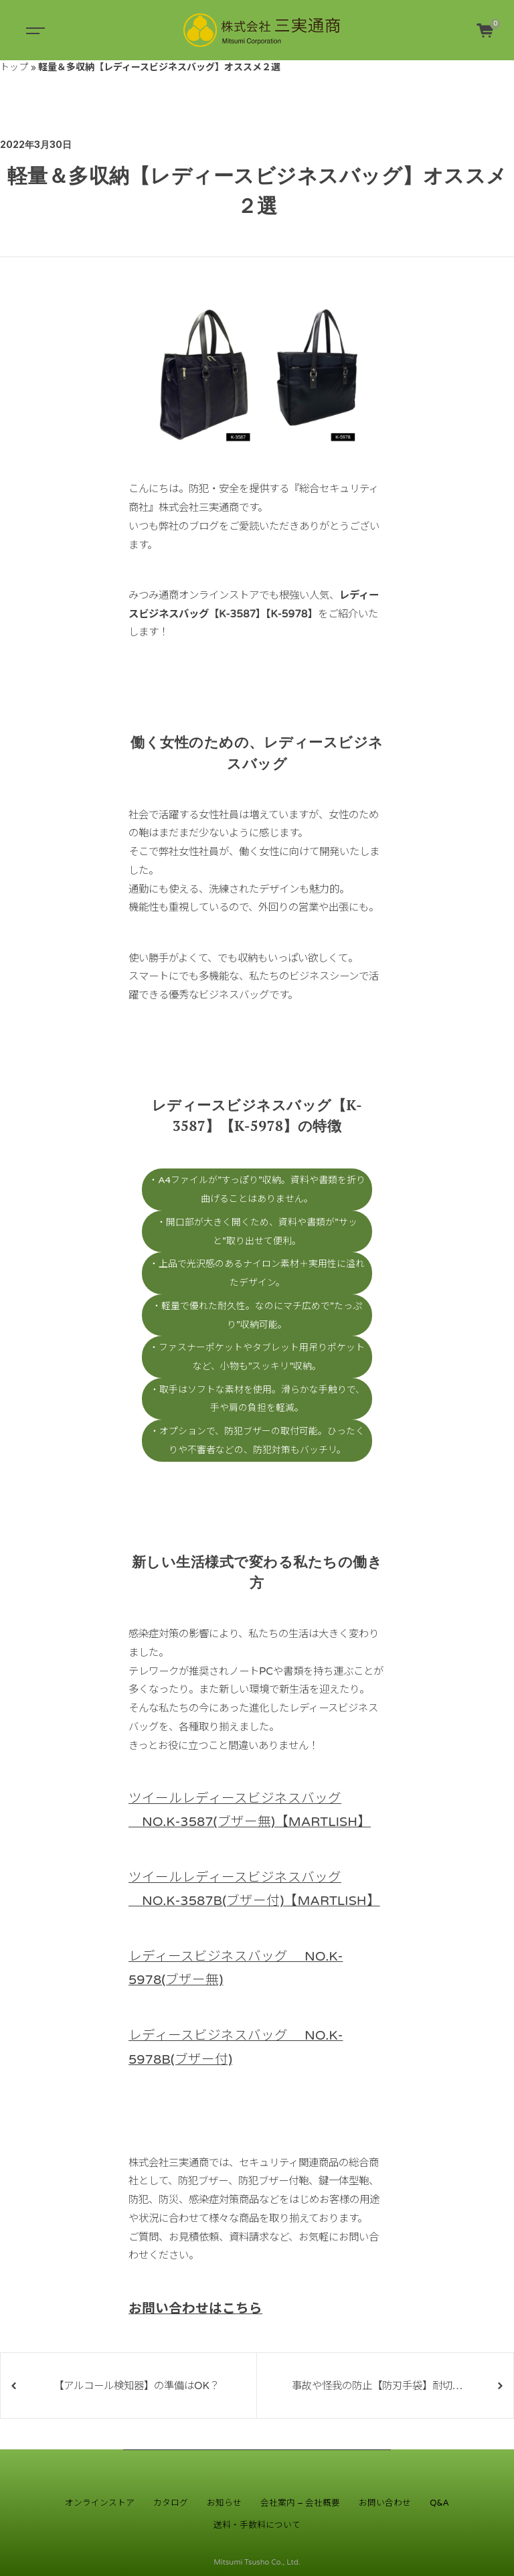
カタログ (170, 2503)
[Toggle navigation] (33, 30)
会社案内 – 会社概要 (300, 2503)
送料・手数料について (257, 2525)
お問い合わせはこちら (195, 2309)
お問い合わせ (385, 2503)
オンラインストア (100, 2503)
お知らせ (224, 2503)
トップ (14, 67)
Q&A (439, 2503)
